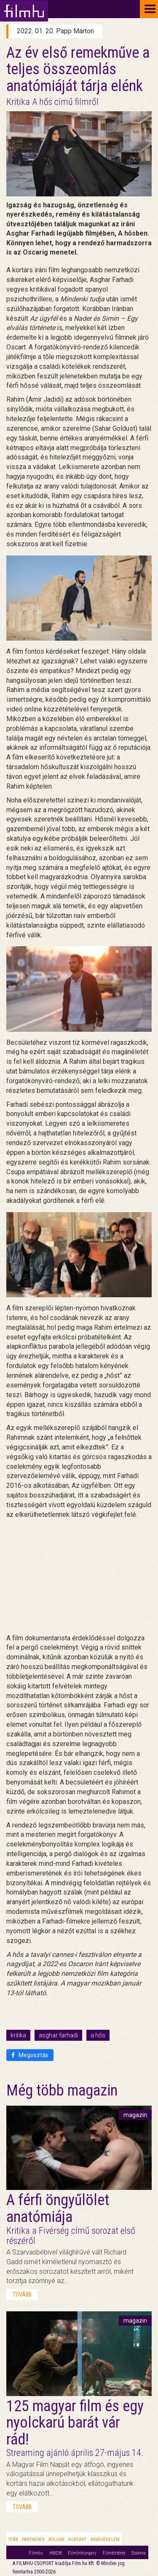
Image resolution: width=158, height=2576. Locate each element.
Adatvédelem (105, 2539)
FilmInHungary (82, 2553)
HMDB (55, 2553)
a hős (98, 2035)
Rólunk (56, 2539)
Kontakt (77, 2539)
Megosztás (29, 2055)
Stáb (13, 2539)
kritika (18, 2035)
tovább (22, 2294)
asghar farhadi (58, 2035)
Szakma (138, 2553)
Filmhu (36, 2553)
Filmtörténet (114, 2553)
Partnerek (33, 2539)
